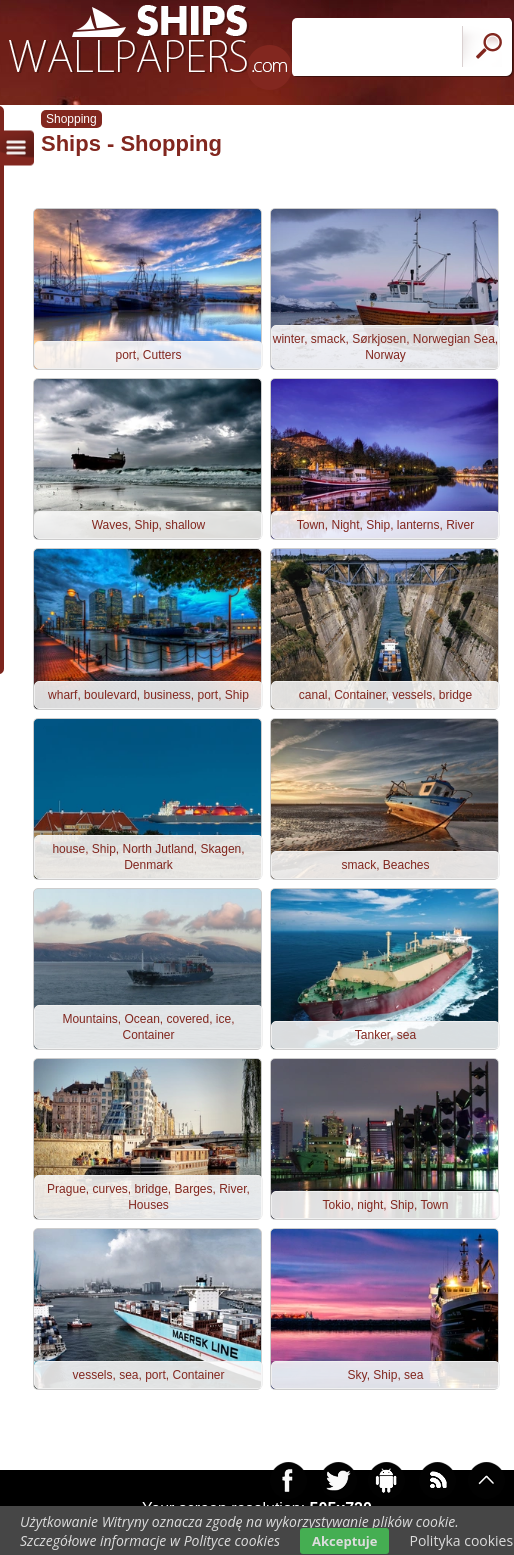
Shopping (71, 119)
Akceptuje (344, 1541)
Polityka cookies (461, 1540)
